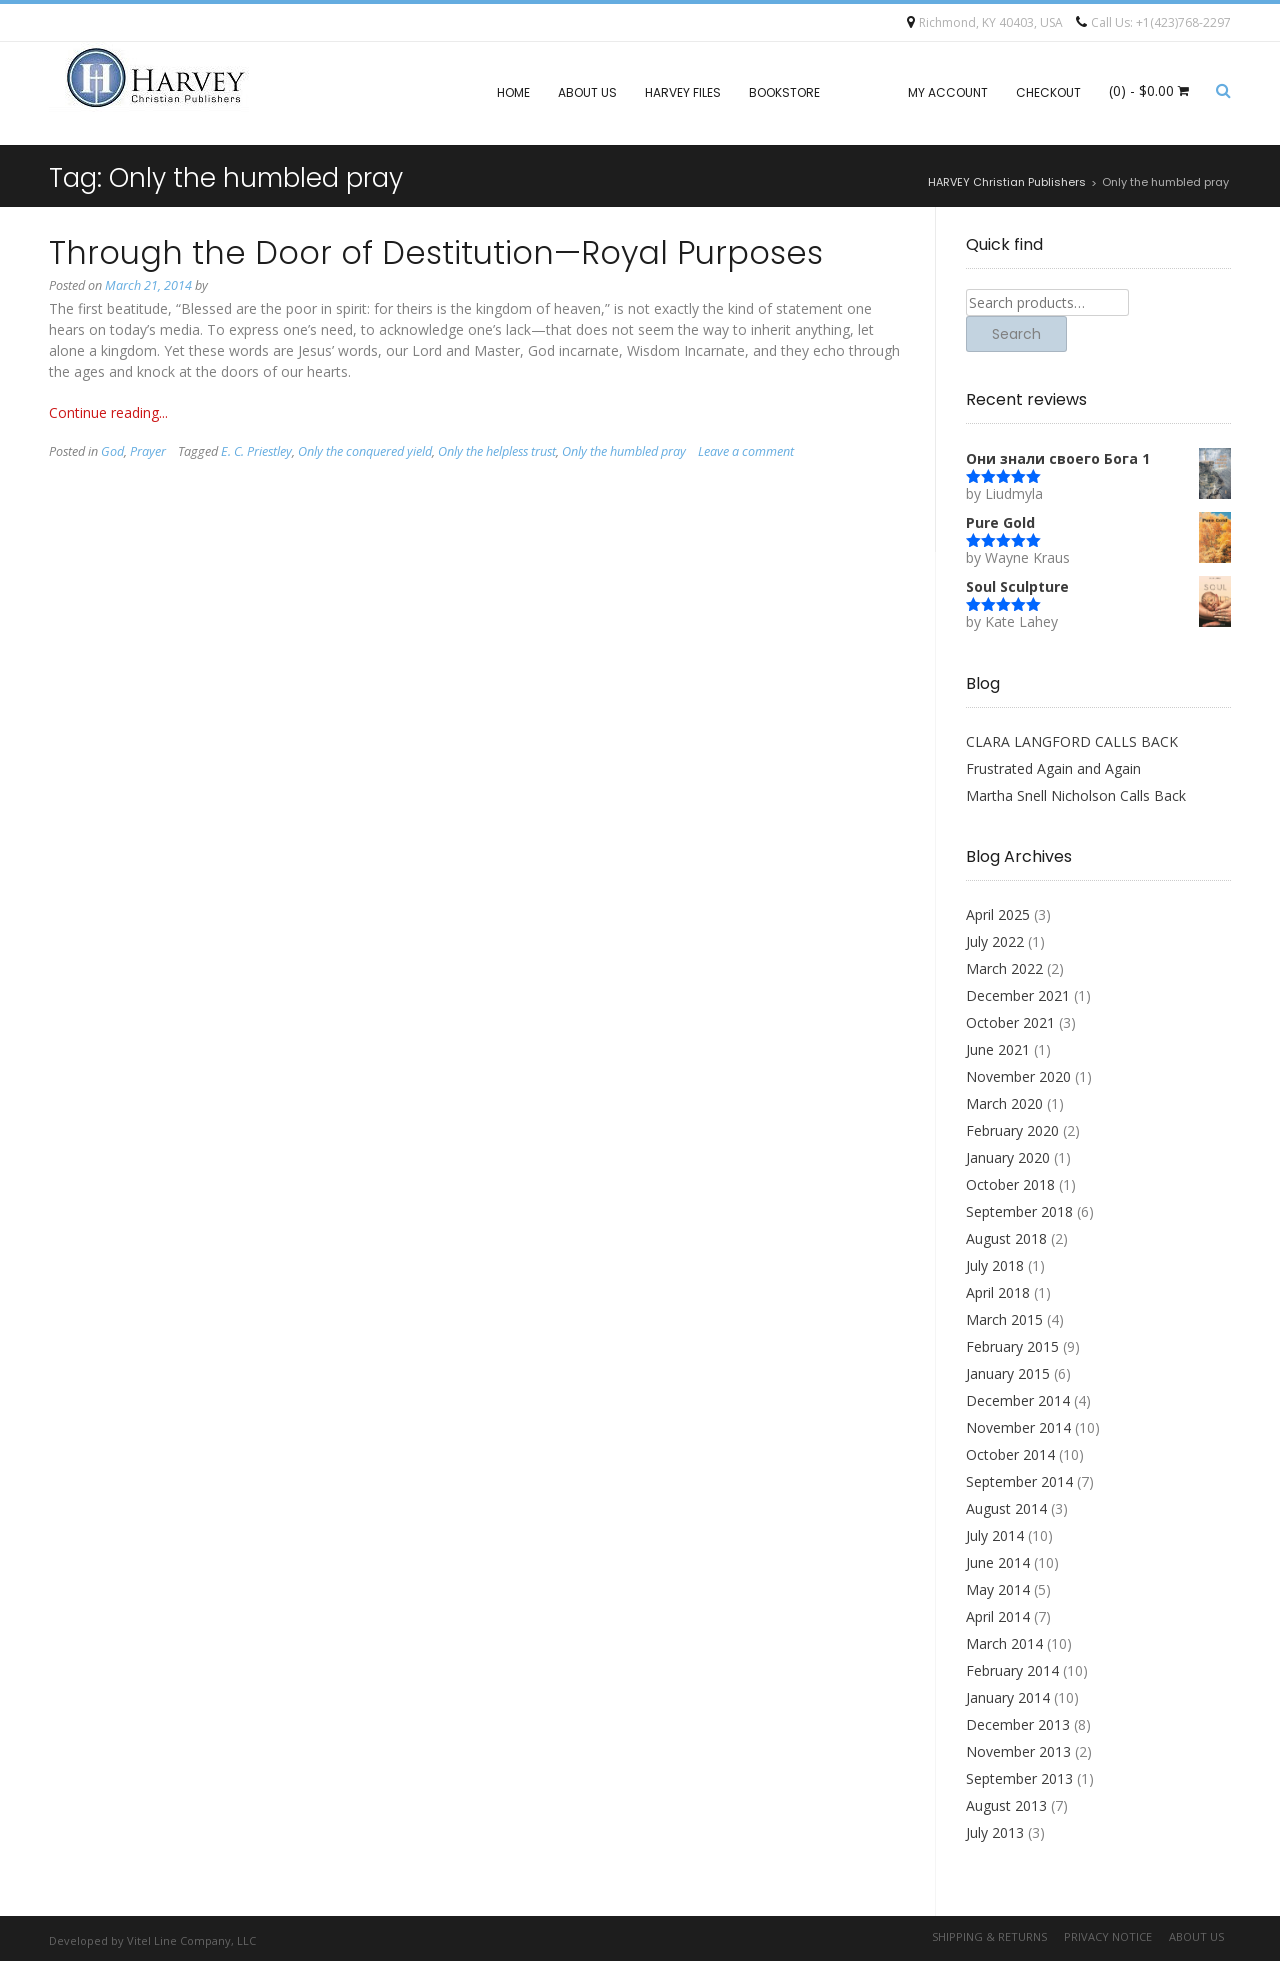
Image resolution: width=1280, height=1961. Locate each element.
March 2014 (1004, 1643)
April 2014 (998, 1616)
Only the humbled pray (624, 451)
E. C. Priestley (256, 451)
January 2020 (1008, 1157)
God (112, 451)
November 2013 (1018, 1751)
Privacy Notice (1108, 1936)
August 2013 (1006, 1805)
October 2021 (1010, 1022)
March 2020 (1004, 1103)
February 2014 (1012, 1670)
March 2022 (1004, 968)
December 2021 (1018, 995)
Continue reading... (108, 412)
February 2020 (1012, 1130)
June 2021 (998, 1049)
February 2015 (1012, 1346)
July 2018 (995, 1265)
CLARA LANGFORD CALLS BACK (1072, 741)
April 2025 (998, 914)
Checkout (1048, 92)
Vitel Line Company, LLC (191, 1940)
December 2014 (1018, 1400)
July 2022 (995, 941)
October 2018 (1010, 1184)
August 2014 (1006, 1508)
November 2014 (1018, 1427)
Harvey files (683, 92)
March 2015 (1004, 1319)
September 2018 (1019, 1211)
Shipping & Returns (989, 1936)
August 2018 (1006, 1238)
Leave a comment (746, 451)
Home (513, 92)
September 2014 (1019, 1481)
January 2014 (1008, 1697)
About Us (587, 92)
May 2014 (998, 1589)
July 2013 (995, 1832)
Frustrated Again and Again (1053, 768)
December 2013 (1018, 1724)
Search (1016, 334)
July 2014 (995, 1535)
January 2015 (1008, 1373)
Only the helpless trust (497, 451)
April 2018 (998, 1292)
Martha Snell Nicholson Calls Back (1076, 795)
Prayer (148, 451)
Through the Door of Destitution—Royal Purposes (436, 252)
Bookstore (784, 92)
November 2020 (1018, 1076)
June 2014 (998, 1562)
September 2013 (1019, 1778)
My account (948, 92)
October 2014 (1010, 1454)
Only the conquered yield (365, 451)
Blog (864, 92)
